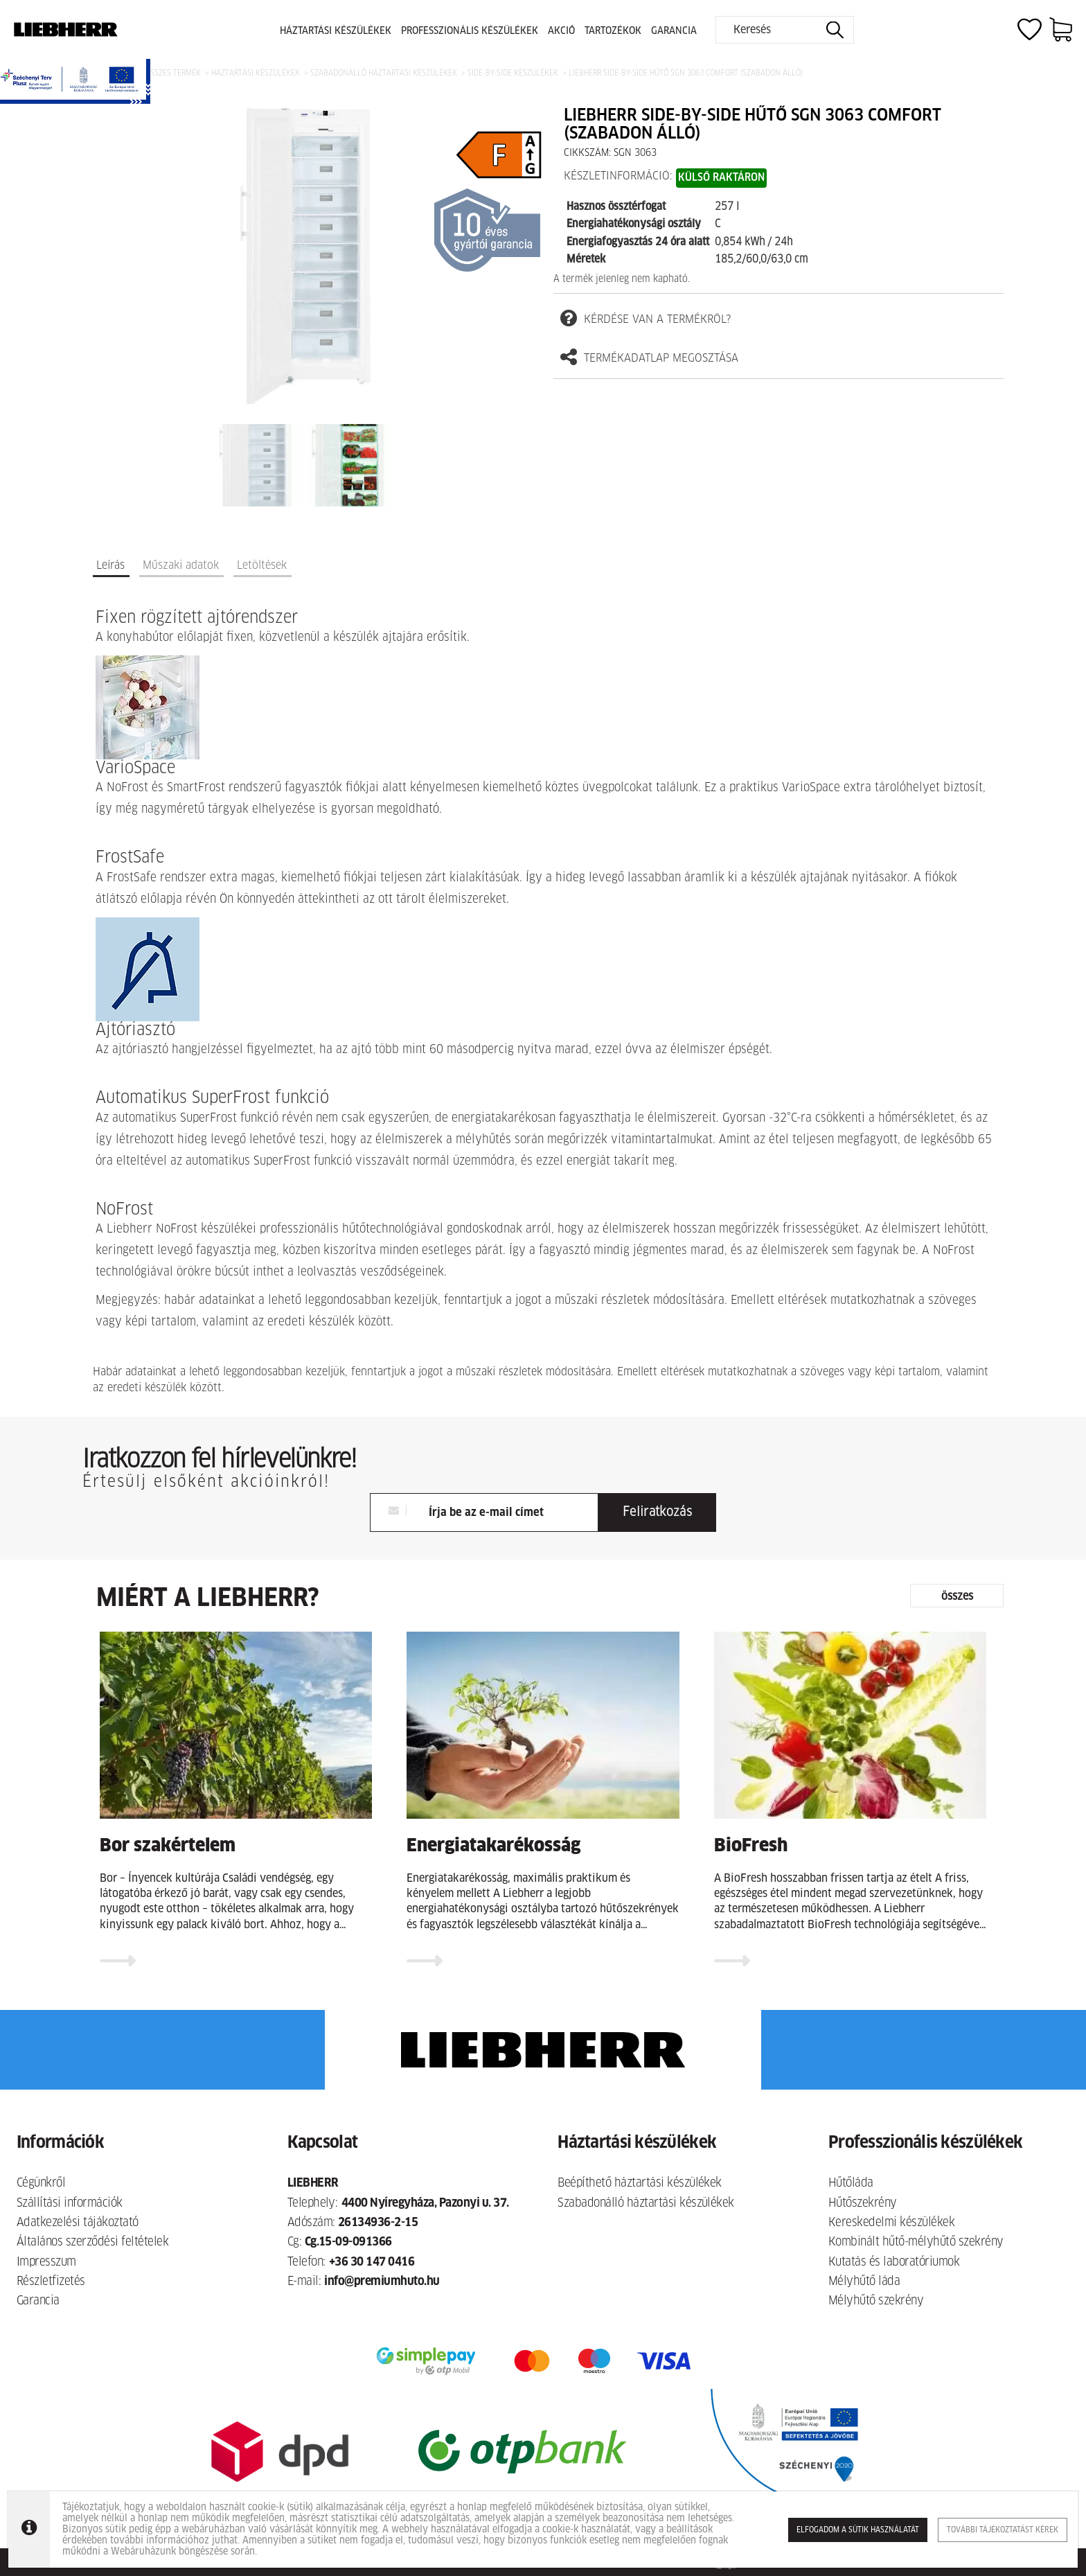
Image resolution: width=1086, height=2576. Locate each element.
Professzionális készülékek (469, 31)
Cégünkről (41, 2183)
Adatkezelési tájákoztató (78, 2223)
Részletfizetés (51, 2282)
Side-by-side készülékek (513, 73)
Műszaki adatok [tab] (181, 565)
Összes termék (173, 73)
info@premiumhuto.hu (381, 2282)
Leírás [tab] (110, 565)
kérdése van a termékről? (645, 317)
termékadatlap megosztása (649, 358)
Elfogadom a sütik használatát (857, 2530)
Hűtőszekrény (862, 2203)
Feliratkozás (657, 1512)
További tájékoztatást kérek (1002, 2530)
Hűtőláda (850, 2183)
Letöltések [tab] (262, 565)
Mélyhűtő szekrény (875, 2301)
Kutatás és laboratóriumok (893, 2262)
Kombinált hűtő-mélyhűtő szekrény (916, 2242)
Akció (561, 31)
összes (957, 1596)
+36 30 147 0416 (371, 2262)
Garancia (674, 31)
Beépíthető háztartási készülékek (640, 2183)
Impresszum (46, 2262)
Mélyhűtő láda (864, 2282)
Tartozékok (613, 31)
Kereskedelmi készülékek (891, 2223)
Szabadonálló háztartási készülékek (383, 73)
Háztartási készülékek (335, 31)
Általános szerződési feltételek (92, 2242)
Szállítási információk (70, 2203)
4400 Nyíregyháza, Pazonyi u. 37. (425, 2203)
